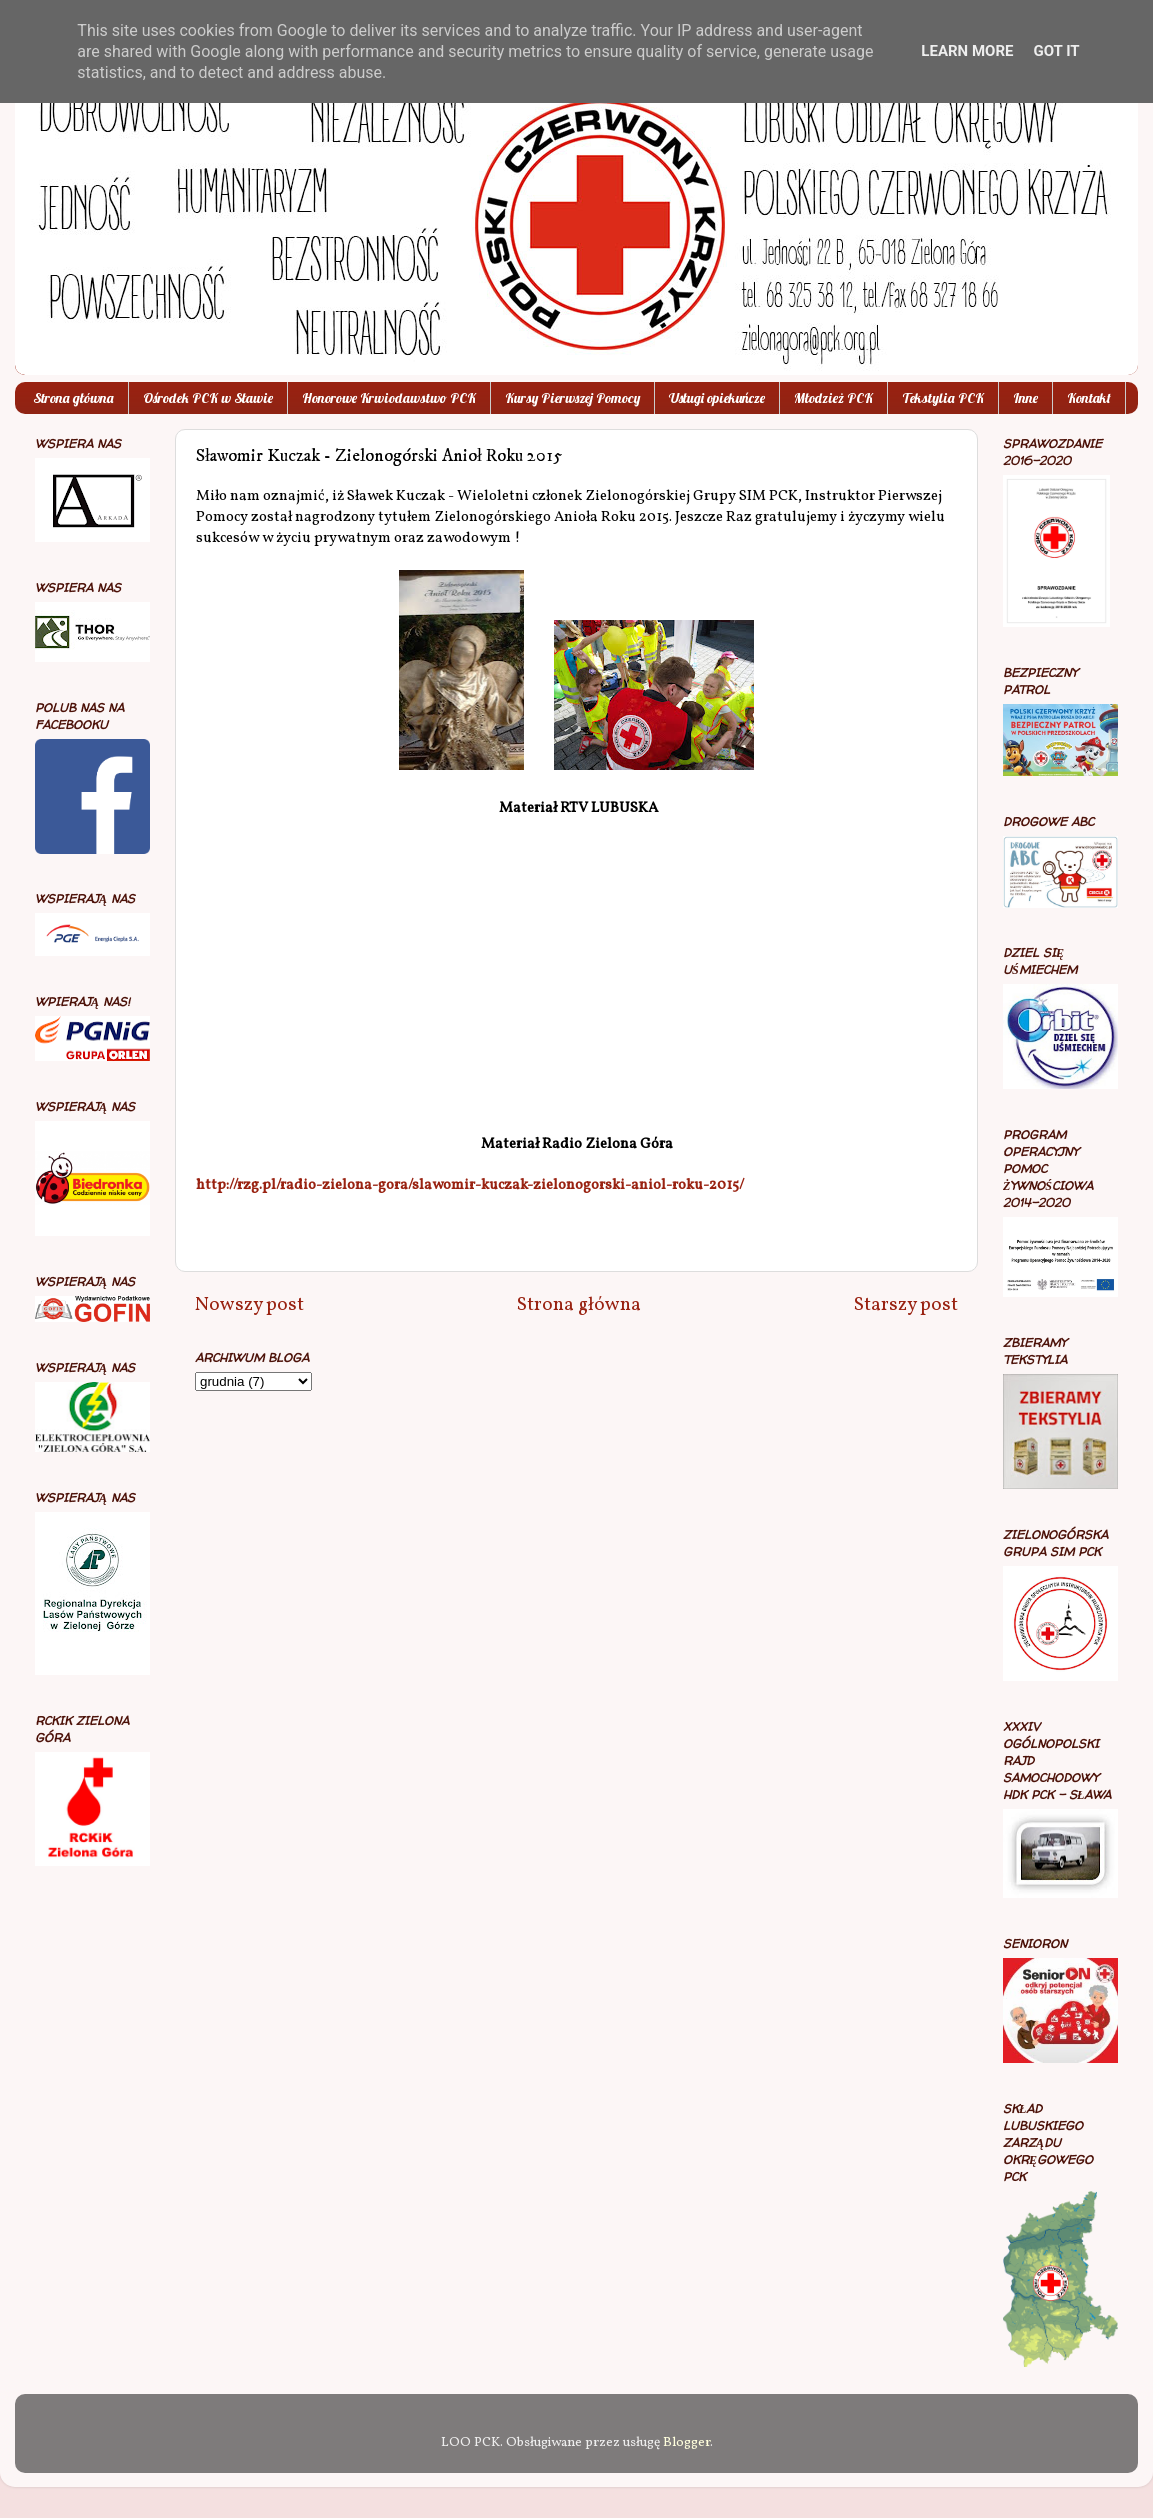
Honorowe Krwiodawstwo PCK (389, 398)
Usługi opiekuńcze (717, 398)
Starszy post (906, 1305)
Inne (1025, 398)
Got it (1056, 51)
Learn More (967, 51)
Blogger (686, 2442)
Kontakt (1089, 398)
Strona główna (73, 398)
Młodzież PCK (833, 398)
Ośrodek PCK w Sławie (208, 398)
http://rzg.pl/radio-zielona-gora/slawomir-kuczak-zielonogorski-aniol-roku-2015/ (470, 1185)
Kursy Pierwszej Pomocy (572, 398)
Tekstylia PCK (943, 398)
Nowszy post (249, 1305)
